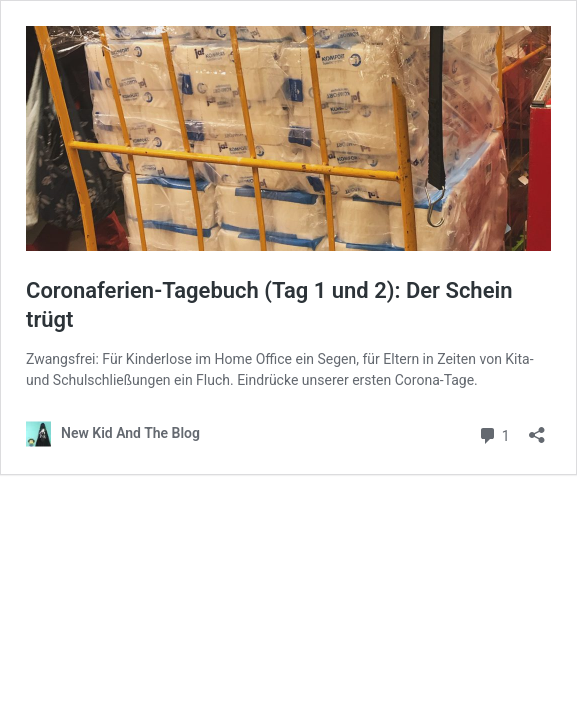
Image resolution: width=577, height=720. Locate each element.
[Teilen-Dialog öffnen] (537, 428)
